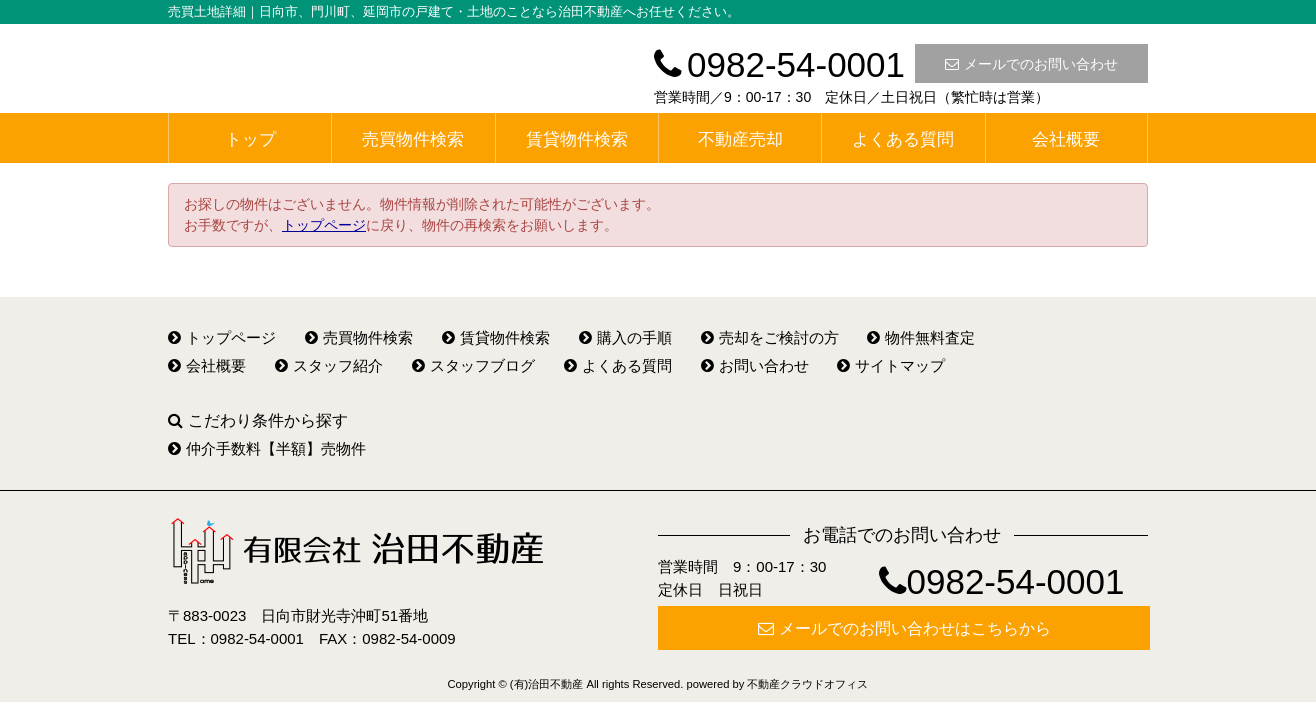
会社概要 (1066, 139)
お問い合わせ (755, 365)
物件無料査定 (921, 337)
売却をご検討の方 (770, 337)
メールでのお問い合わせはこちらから (904, 628)
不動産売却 (740, 139)
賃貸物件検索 (577, 139)
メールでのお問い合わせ (1031, 64)
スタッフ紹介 (329, 365)
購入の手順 (625, 337)
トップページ (324, 225)
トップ (250, 139)
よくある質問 (903, 139)
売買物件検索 (413, 139)
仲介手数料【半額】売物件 (267, 448)
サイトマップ (891, 365)
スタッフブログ (473, 365)
